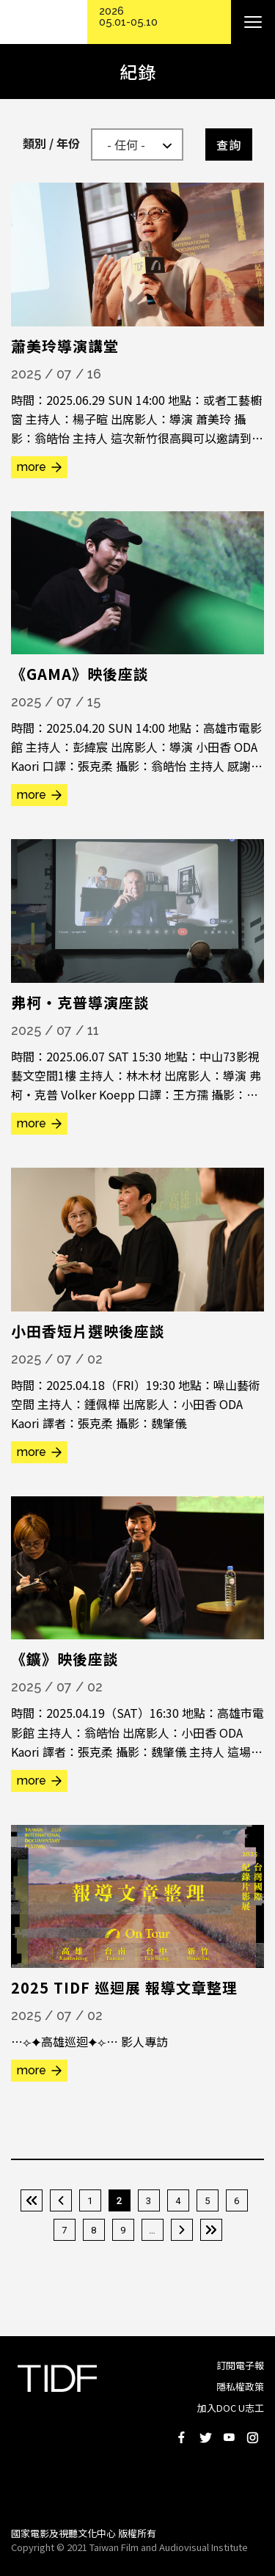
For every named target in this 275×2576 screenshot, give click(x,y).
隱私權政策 (240, 2386)
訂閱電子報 (240, 2365)
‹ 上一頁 (61, 2200)
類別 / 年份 (51, 143)
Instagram (252, 2437)
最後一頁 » (211, 2230)
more (31, 467)
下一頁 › (182, 2230)
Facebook (182, 2437)
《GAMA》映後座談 (80, 673)
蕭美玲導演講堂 (65, 345)
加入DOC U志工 (230, 2408)
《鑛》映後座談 (65, 1658)
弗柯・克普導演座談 (80, 1002)
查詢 (228, 144)
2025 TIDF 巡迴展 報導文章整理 (124, 1987)
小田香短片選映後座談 (88, 1331)
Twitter (205, 2437)
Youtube (229, 2437)
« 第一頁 (31, 2200)
